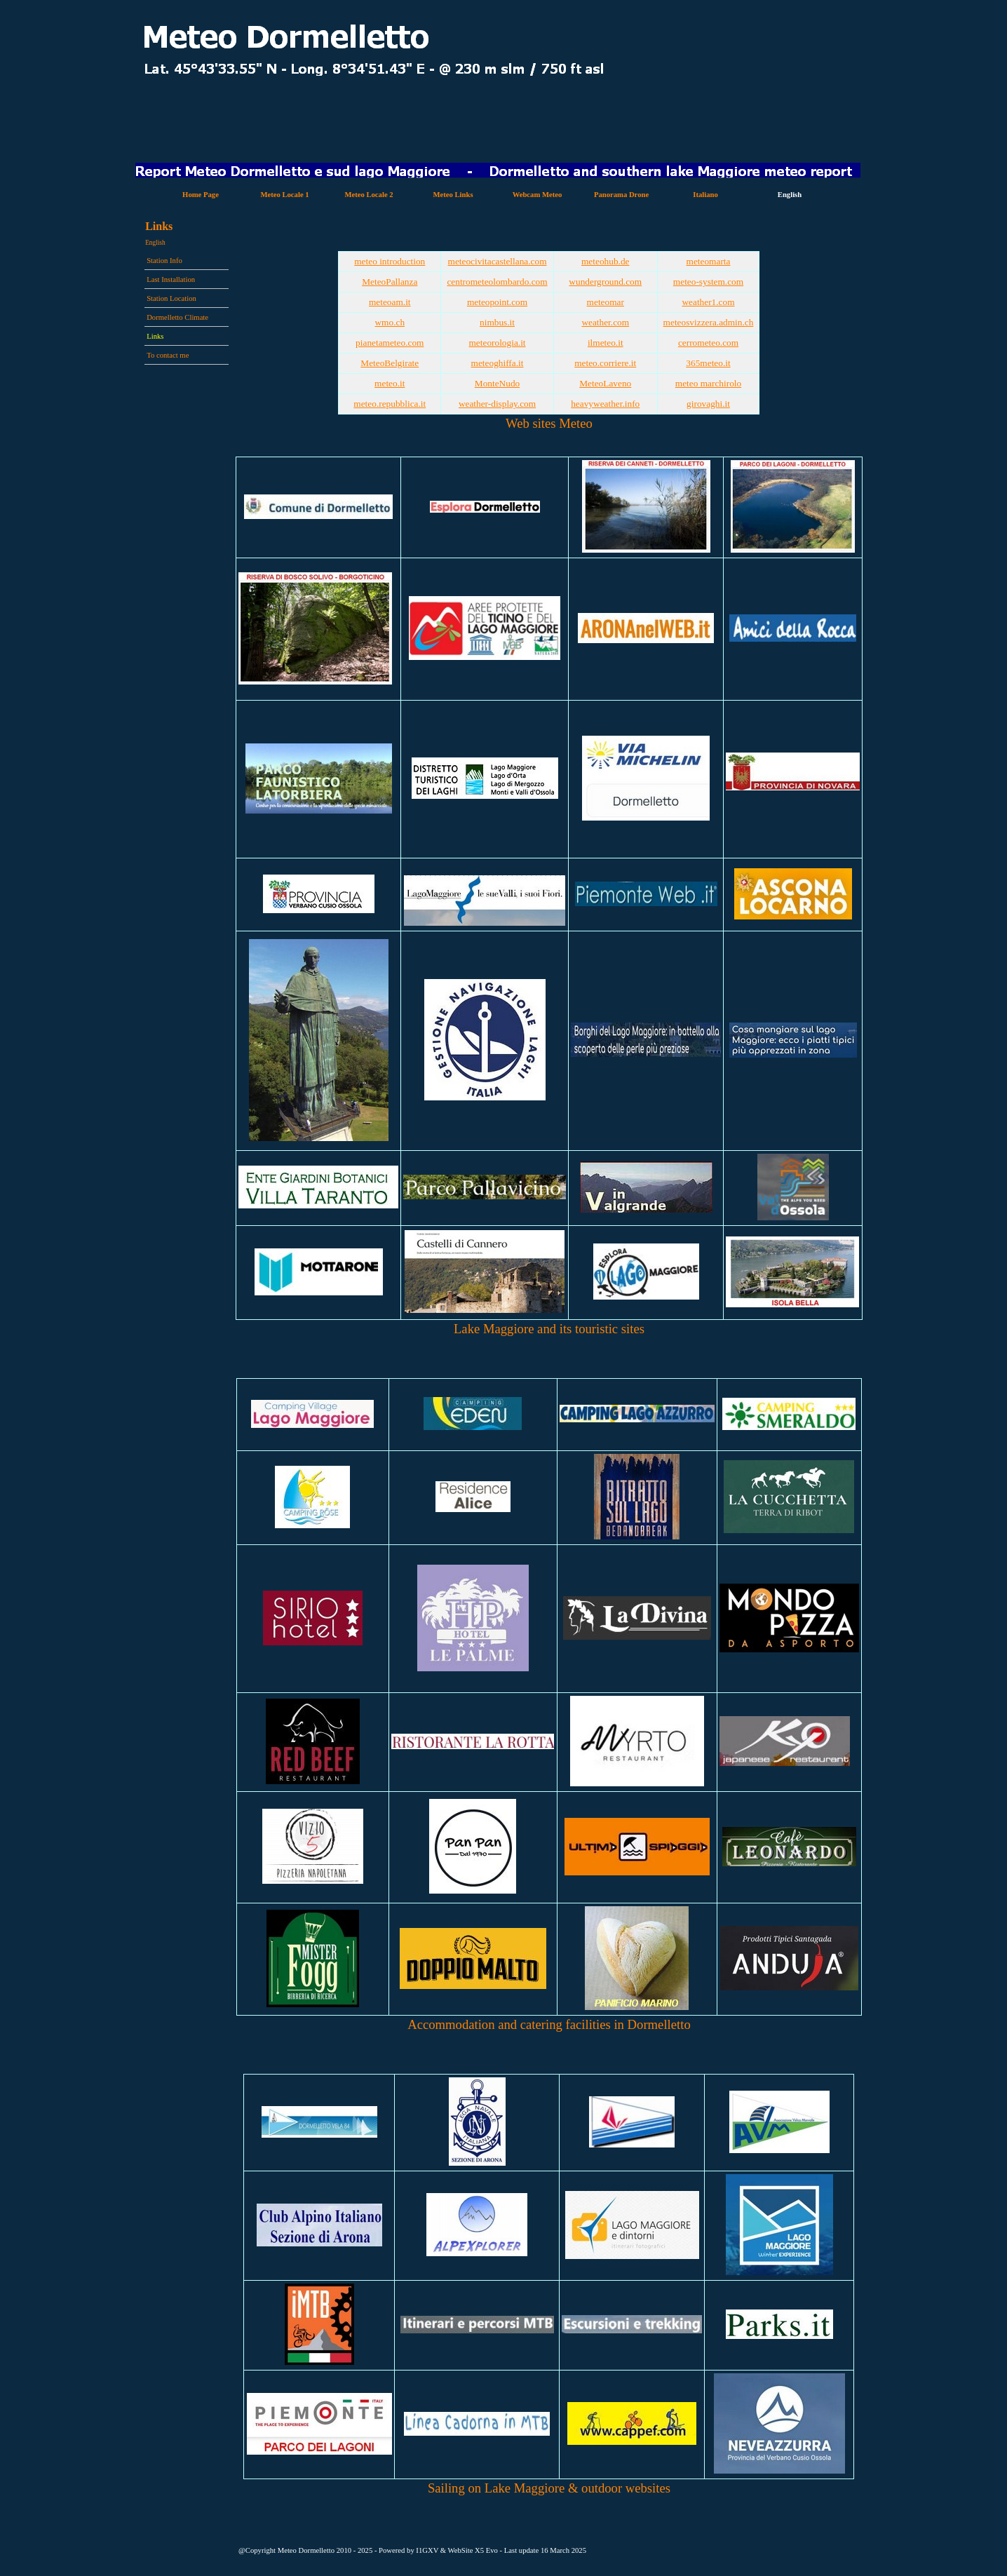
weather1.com (708, 302)
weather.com (605, 322)
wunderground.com (605, 281)
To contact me (168, 355)
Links (155, 336)
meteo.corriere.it (605, 363)
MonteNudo (497, 383)
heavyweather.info (605, 403)
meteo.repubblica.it (389, 403)
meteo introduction (389, 261)
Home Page (200, 194)
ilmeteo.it (605, 342)
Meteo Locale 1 (284, 194)
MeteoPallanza (389, 281)
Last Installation (171, 279)
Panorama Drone (621, 194)
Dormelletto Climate (177, 317)
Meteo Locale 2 (368, 194)
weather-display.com (497, 403)
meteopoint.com (497, 302)
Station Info (164, 260)
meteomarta (709, 261)
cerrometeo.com (708, 342)
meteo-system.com (708, 281)
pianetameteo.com (390, 342)
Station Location (171, 298)
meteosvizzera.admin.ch (708, 322)
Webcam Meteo (537, 194)
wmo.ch (389, 322)
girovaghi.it (708, 403)
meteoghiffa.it (497, 363)
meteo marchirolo (708, 383)
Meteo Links (453, 194)
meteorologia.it (496, 342)
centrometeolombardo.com (497, 281)
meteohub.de (605, 261)
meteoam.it (390, 302)
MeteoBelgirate (389, 363)
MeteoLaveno (605, 383)
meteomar (605, 302)
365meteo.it (708, 363)
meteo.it (389, 383)
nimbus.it (497, 322)
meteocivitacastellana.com (497, 261)
